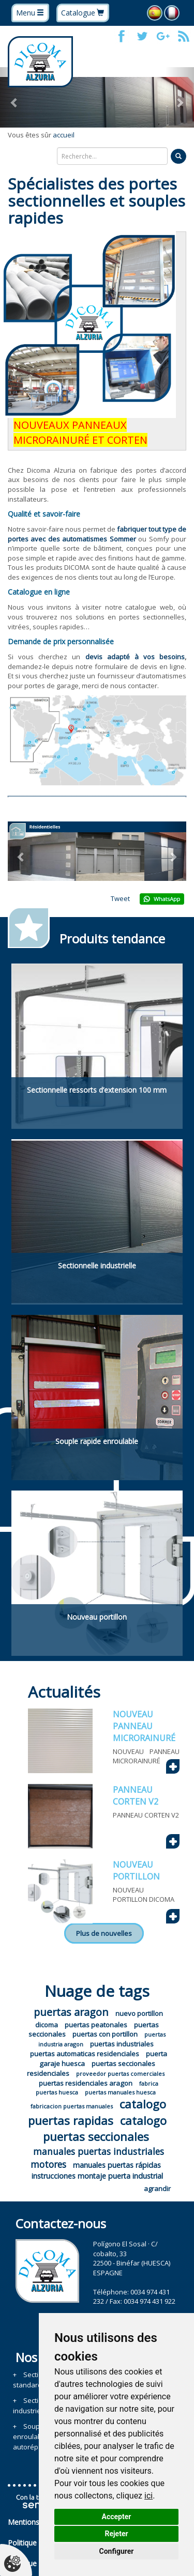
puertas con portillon (105, 2034)
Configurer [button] (116, 2551)
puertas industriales (122, 2044)
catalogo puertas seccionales (105, 2128)
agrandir (157, 2188)
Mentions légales (36, 2522)
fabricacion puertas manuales (72, 2106)
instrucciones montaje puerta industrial (97, 2176)
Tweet (120, 898)
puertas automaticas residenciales (84, 2053)
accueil (63, 134)
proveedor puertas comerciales (120, 2073)
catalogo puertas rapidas (97, 2112)
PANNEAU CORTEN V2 (135, 1795)
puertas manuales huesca (120, 2092)
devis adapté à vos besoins (135, 656)
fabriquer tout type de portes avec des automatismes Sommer (97, 534)
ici (148, 2496)
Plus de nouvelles (104, 1933)
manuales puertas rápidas (117, 2165)
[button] (14, 97)
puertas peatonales (96, 2024)
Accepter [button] (116, 2516)
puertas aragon (71, 2012)
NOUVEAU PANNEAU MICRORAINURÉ (144, 1726)
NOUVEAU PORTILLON (136, 1870)
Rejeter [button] (116, 2534)
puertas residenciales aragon (85, 2083)
